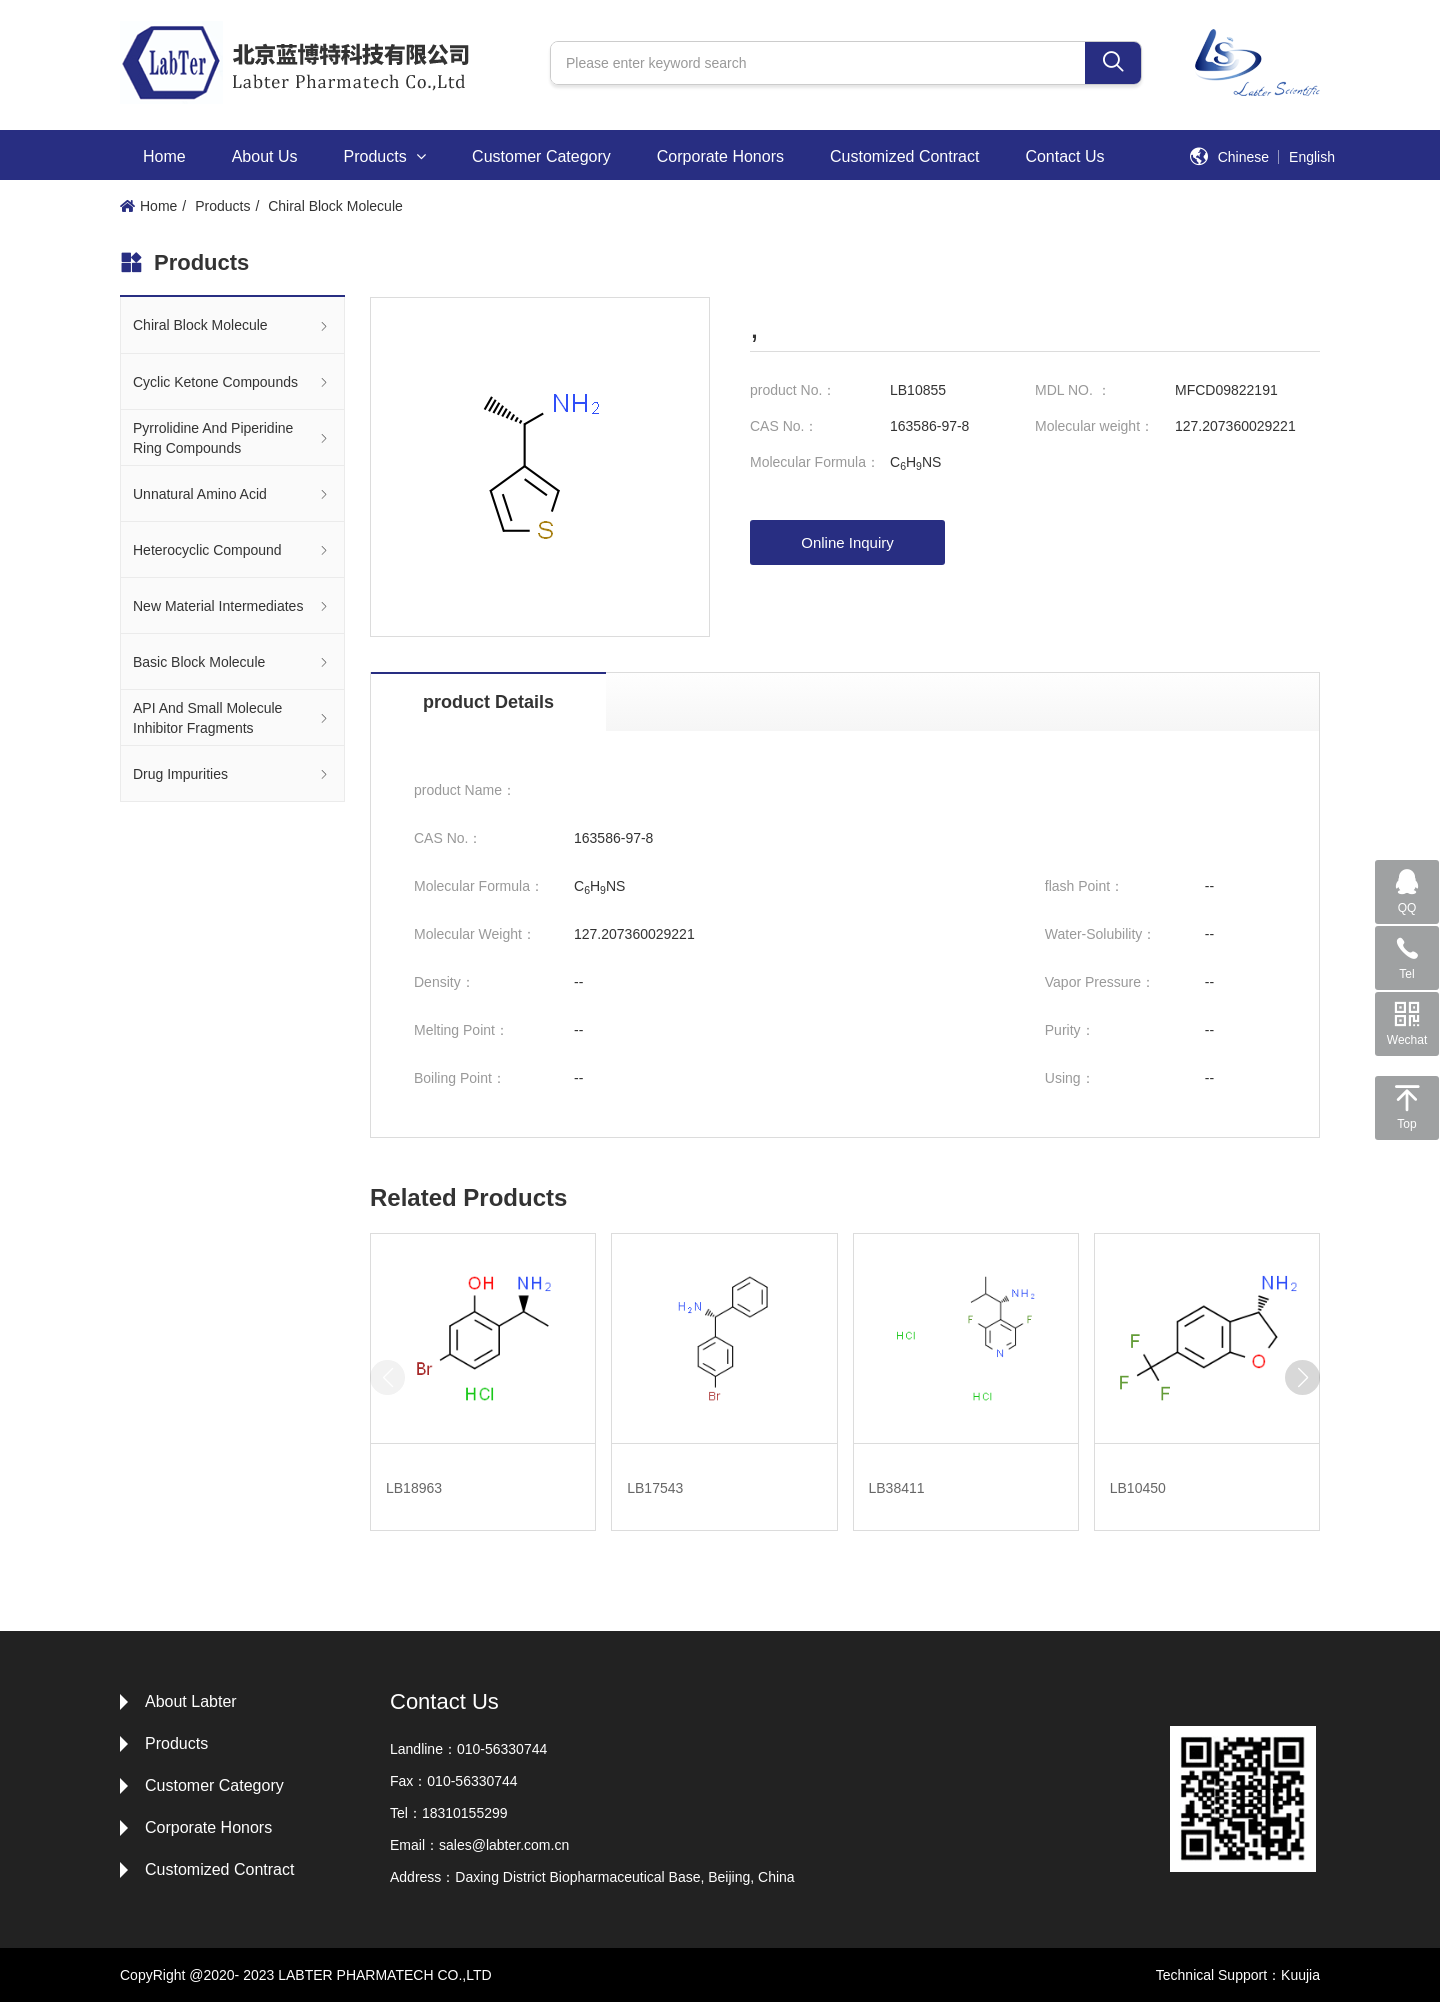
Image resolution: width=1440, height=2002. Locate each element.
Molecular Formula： (815, 462)
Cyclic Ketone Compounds (232, 381)
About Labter (191, 1701)
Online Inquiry (847, 542)
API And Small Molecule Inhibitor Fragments (232, 718)
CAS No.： (784, 426)
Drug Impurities (232, 773)
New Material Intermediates (232, 605)
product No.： (793, 390)
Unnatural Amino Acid (232, 493)
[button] (1302, 1377)
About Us (265, 156)
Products (385, 156)
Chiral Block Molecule (335, 206)
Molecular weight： (1094, 426)
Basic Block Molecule (232, 661)
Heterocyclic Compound (232, 549)
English (1312, 157)
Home (164, 156)
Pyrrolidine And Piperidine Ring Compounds (232, 438)
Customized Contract (904, 156)
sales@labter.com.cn (504, 1845)
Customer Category (541, 156)
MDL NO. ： (1073, 390)
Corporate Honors (720, 156)
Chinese (1243, 157)
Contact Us (1064, 156)
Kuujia (1300, 1975)
